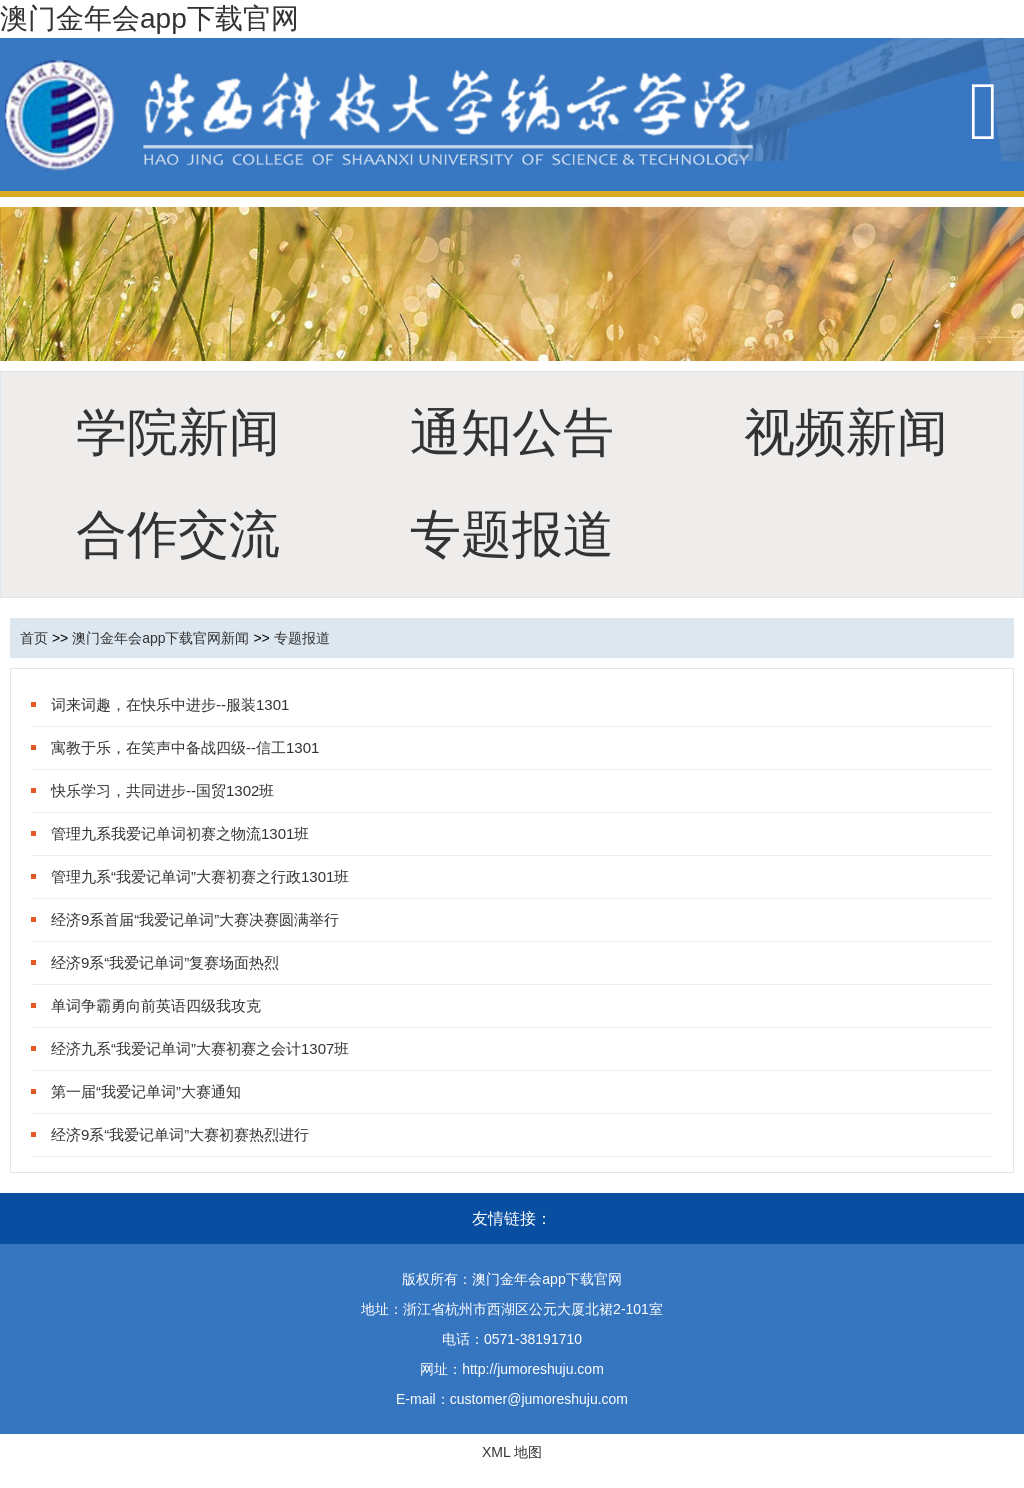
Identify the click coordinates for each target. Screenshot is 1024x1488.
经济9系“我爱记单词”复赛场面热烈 (165, 962)
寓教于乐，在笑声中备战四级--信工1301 (185, 747)
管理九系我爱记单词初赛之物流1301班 (180, 833)
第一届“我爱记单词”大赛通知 (146, 1091)
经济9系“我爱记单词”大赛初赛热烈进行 (180, 1134)
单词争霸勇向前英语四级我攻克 (156, 1005)
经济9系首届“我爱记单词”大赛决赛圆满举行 (195, 919)
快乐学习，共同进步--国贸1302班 (162, 790)
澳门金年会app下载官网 (149, 18)
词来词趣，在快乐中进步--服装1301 (170, 704)
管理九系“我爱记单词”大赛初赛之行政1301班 (200, 876)
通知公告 (512, 432)
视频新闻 (846, 432)
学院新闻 (178, 432)
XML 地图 (512, 1452)
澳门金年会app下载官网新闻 (160, 638)
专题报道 (512, 534)
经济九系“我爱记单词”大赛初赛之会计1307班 (200, 1048)
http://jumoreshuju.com (533, 1369)
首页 (34, 638)
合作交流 (178, 534)
